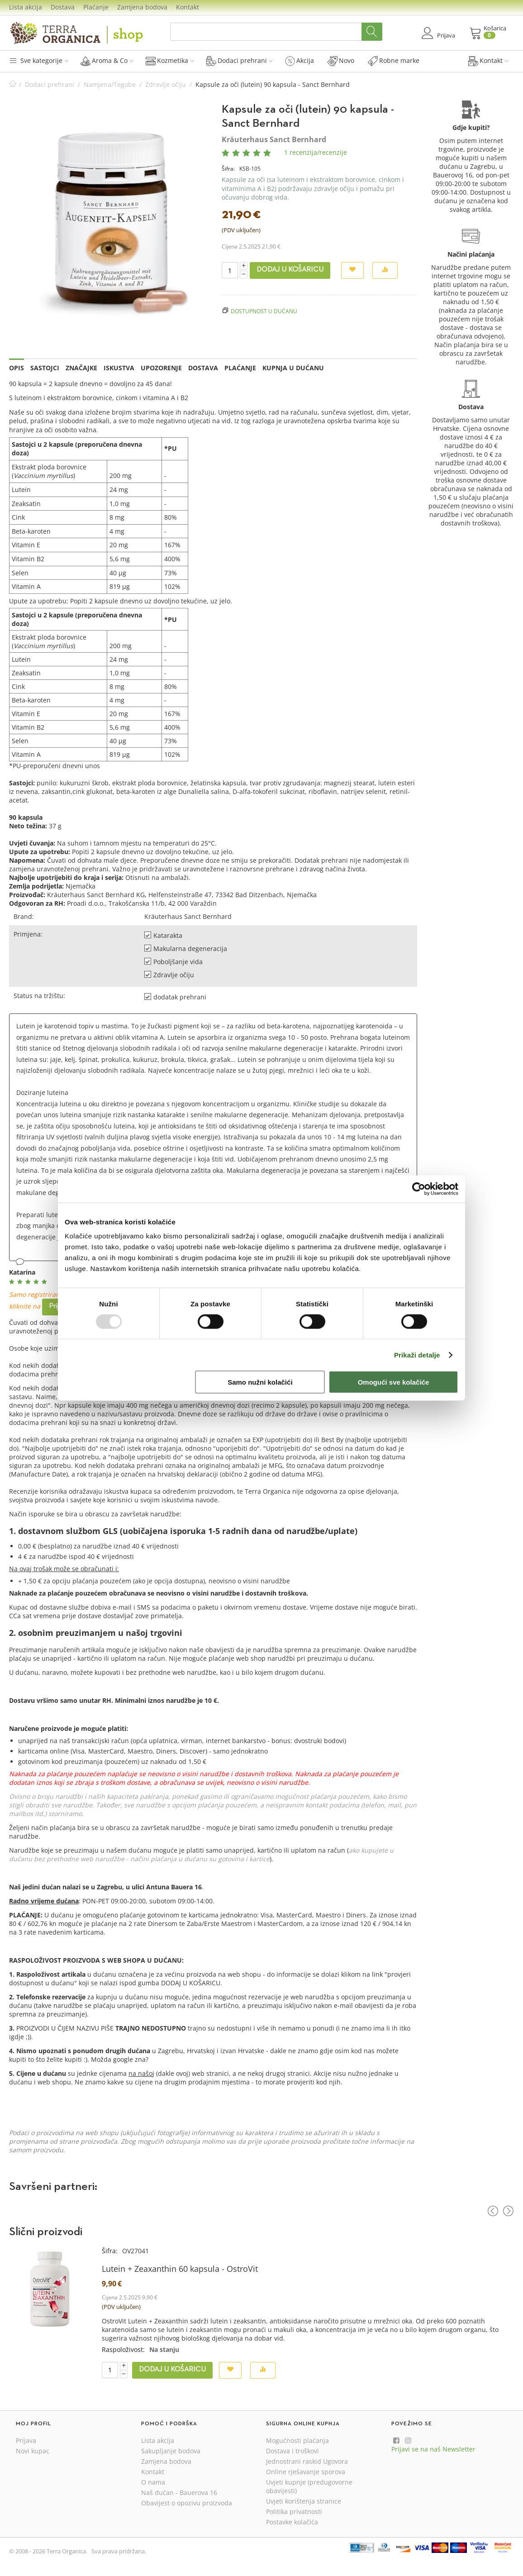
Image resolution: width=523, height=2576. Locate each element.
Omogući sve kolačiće (393, 1382)
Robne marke (393, 60)
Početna (12, 84)
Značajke (81, 367)
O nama (153, 2482)
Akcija (299, 60)
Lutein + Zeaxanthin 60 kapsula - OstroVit (180, 2268)
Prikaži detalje (417, 1354)
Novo (341, 60)
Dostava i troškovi (292, 2451)
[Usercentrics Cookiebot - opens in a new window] (418, 1188)
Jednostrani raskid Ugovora (307, 2461)
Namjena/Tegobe (110, 84)
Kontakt (187, 7)
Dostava (63, 7)
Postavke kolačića (292, 2522)
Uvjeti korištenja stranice (303, 2501)
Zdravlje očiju (165, 84)
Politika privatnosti (294, 2511)
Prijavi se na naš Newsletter (433, 2449)
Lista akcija (25, 7)
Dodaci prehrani (239, 60)
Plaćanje (96, 7)
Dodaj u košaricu (290, 269)
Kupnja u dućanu (293, 367)
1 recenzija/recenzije (315, 152)
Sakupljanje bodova (170, 2451)
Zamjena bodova (142, 7)
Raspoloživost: (123, 2349)
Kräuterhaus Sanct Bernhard (274, 139)
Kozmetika (170, 60)
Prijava (26, 2440)
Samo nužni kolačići (260, 1382)
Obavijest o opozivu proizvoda (186, 2503)
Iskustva (119, 367)
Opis (16, 367)
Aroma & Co (107, 60)
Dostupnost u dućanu (264, 311)
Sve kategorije (38, 60)
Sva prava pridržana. (118, 2551)
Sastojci (44, 367)
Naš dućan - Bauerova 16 (179, 2492)
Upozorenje (161, 367)
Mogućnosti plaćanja (297, 2440)
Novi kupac (32, 2451)
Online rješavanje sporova (305, 2471)
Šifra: (228, 168)
